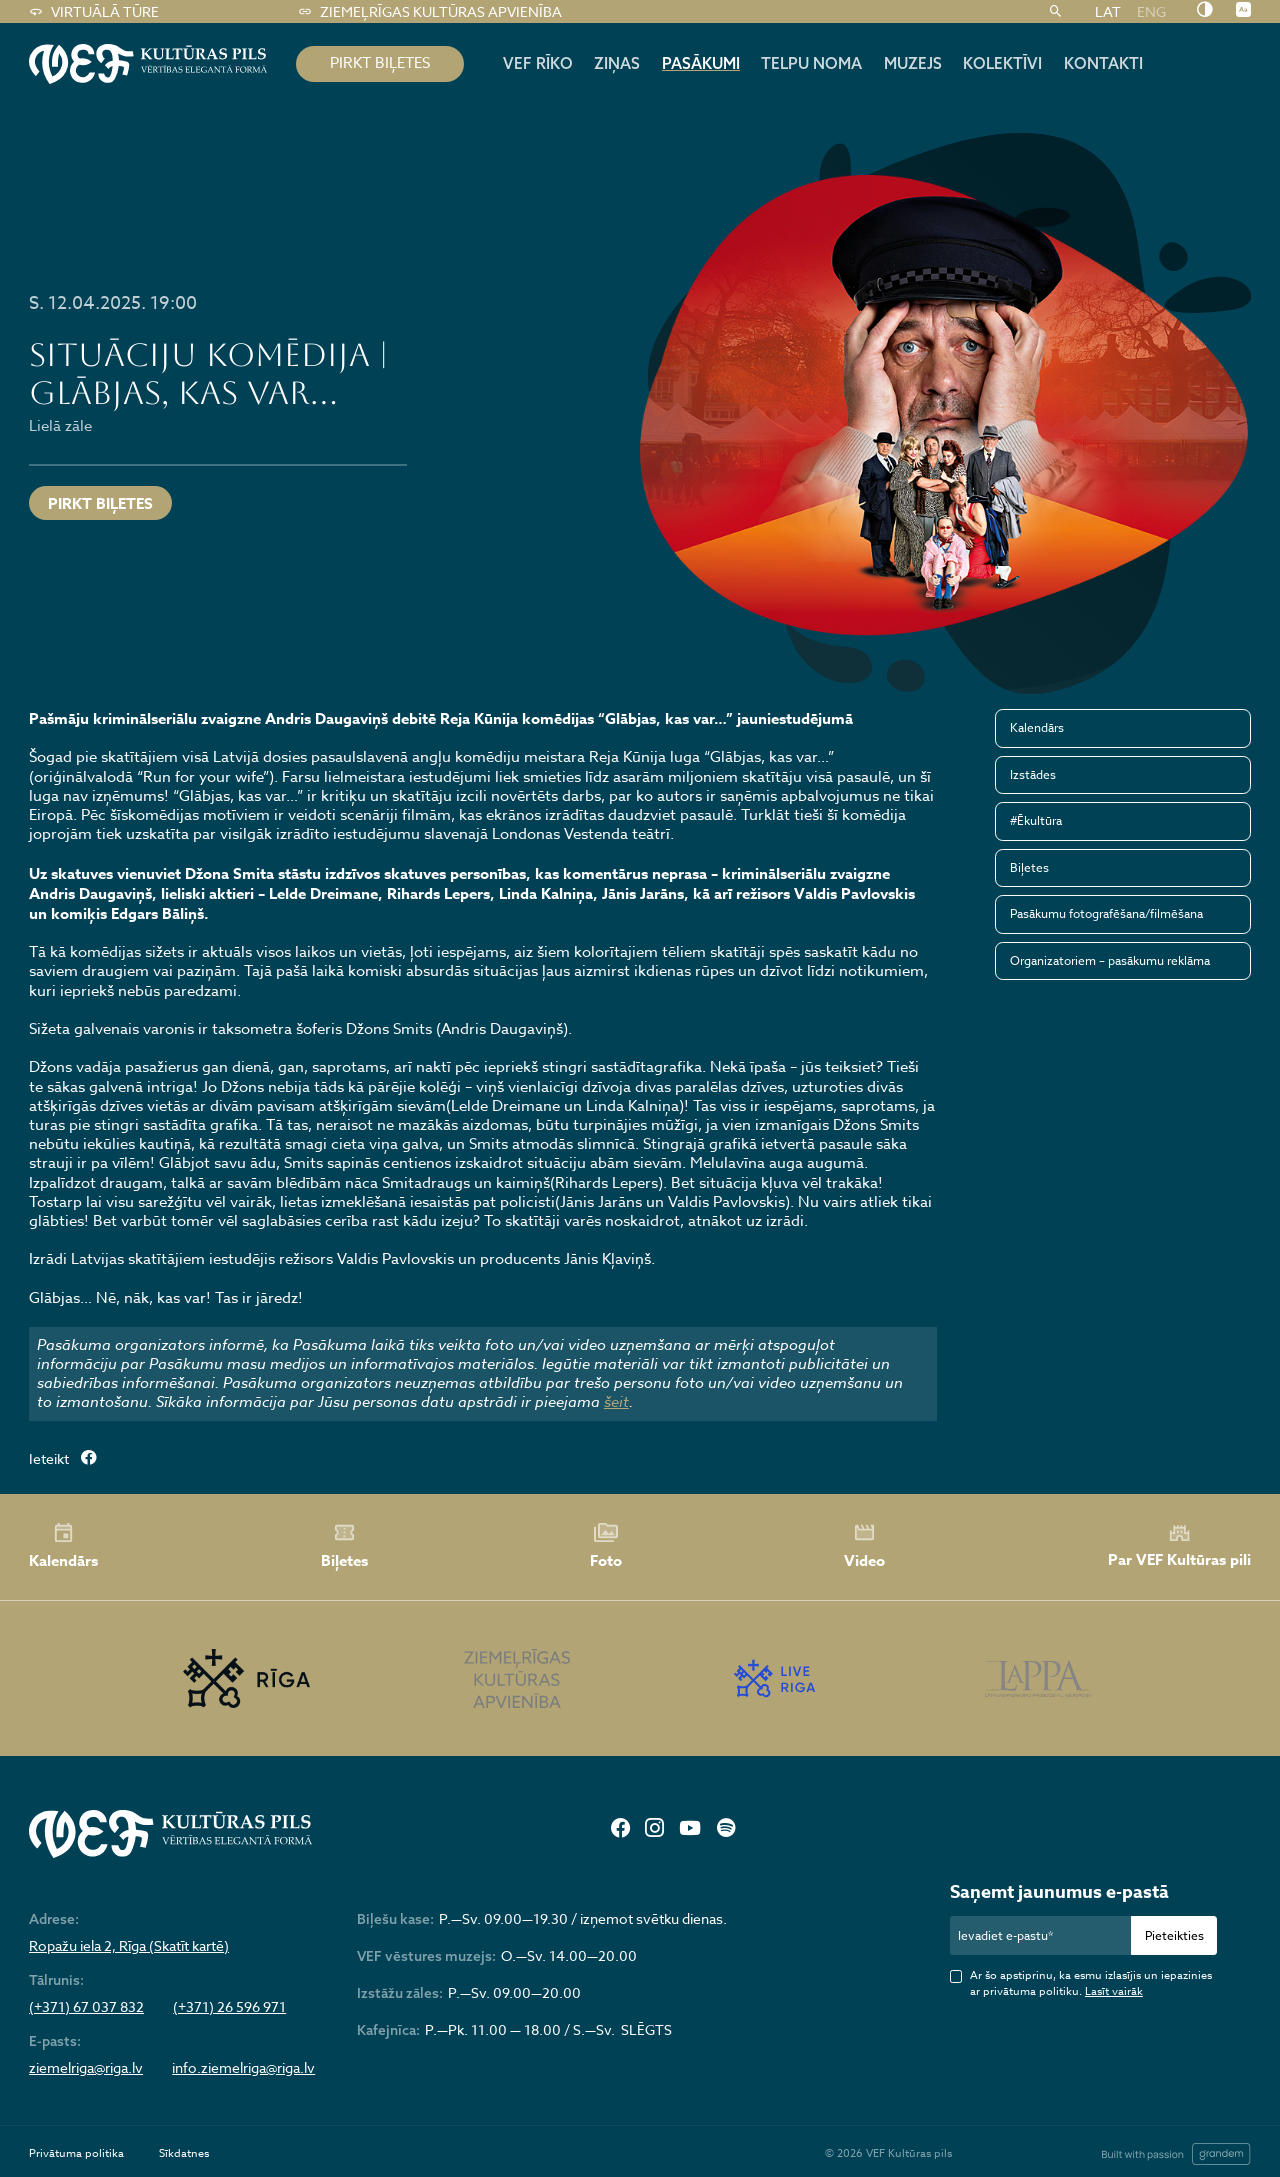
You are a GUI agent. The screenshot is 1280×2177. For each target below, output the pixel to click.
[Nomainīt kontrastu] (1204, 11)
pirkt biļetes (380, 63)
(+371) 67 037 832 (86, 2007)
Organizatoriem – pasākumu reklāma (1110, 960)
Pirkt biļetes (100, 503)
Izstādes (1033, 774)
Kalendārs (1037, 727)
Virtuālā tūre (93, 12)
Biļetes (1029, 867)
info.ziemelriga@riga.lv (243, 2068)
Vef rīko (538, 63)
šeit (616, 1402)
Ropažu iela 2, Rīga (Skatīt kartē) (129, 1946)
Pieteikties (1174, 1935)
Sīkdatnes (184, 2153)
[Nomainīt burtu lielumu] (1243, 11)
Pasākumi (701, 63)
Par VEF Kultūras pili (1179, 1546)
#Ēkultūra (1036, 820)
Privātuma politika (76, 2153)
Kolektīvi (1002, 63)
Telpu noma (811, 63)
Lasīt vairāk (1114, 1991)
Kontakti (1103, 63)
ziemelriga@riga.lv (86, 2068)
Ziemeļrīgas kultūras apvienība (429, 12)
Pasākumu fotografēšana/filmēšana (1106, 913)
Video (864, 1546)
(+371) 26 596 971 (229, 2007)
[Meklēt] (1055, 12)
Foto (606, 1546)
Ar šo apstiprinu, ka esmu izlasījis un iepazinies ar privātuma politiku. (1091, 1983)
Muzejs (913, 63)
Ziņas (617, 63)
